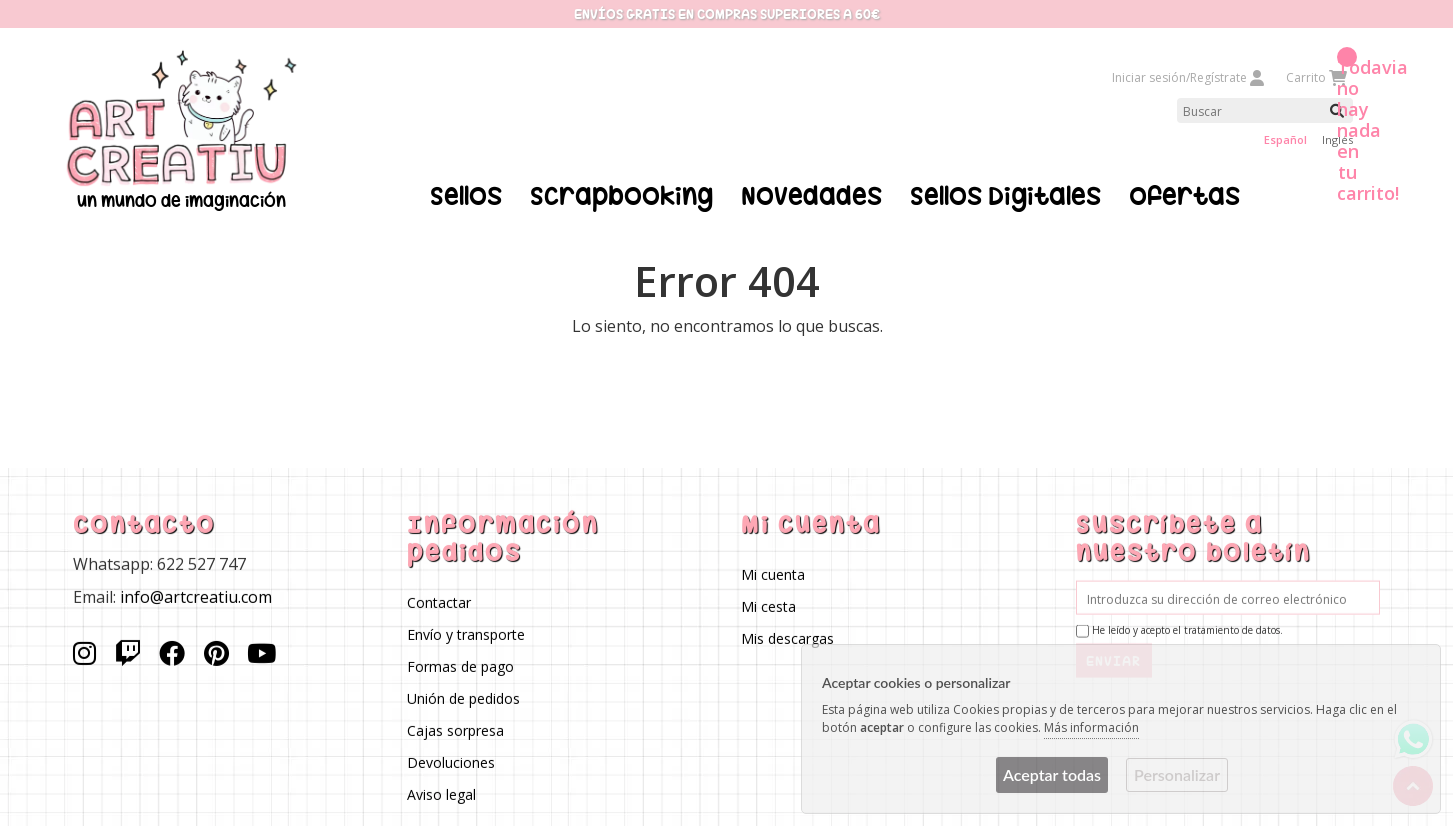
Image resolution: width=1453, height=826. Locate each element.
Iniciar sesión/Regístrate (1189, 77)
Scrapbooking (621, 196)
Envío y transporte (466, 633)
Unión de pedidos (463, 697)
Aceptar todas (1052, 774)
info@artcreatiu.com (196, 596)
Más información (1091, 727)
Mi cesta (769, 605)
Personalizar (1177, 774)
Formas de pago (460, 665)
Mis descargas (788, 637)
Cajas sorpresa (455, 729)
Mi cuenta (774, 573)
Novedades (811, 196)
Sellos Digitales (1005, 196)
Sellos (466, 196)
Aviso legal (441, 793)
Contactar (439, 601)
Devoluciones (451, 761)
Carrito (1315, 77)
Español (1285, 139)
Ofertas (1184, 196)
